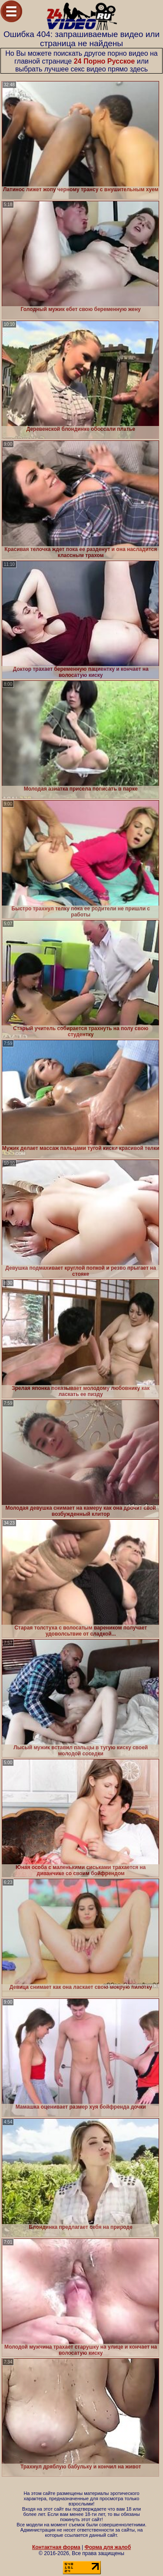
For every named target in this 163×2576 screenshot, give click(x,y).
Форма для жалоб (108, 2547)
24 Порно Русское (104, 61)
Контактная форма (56, 2547)
